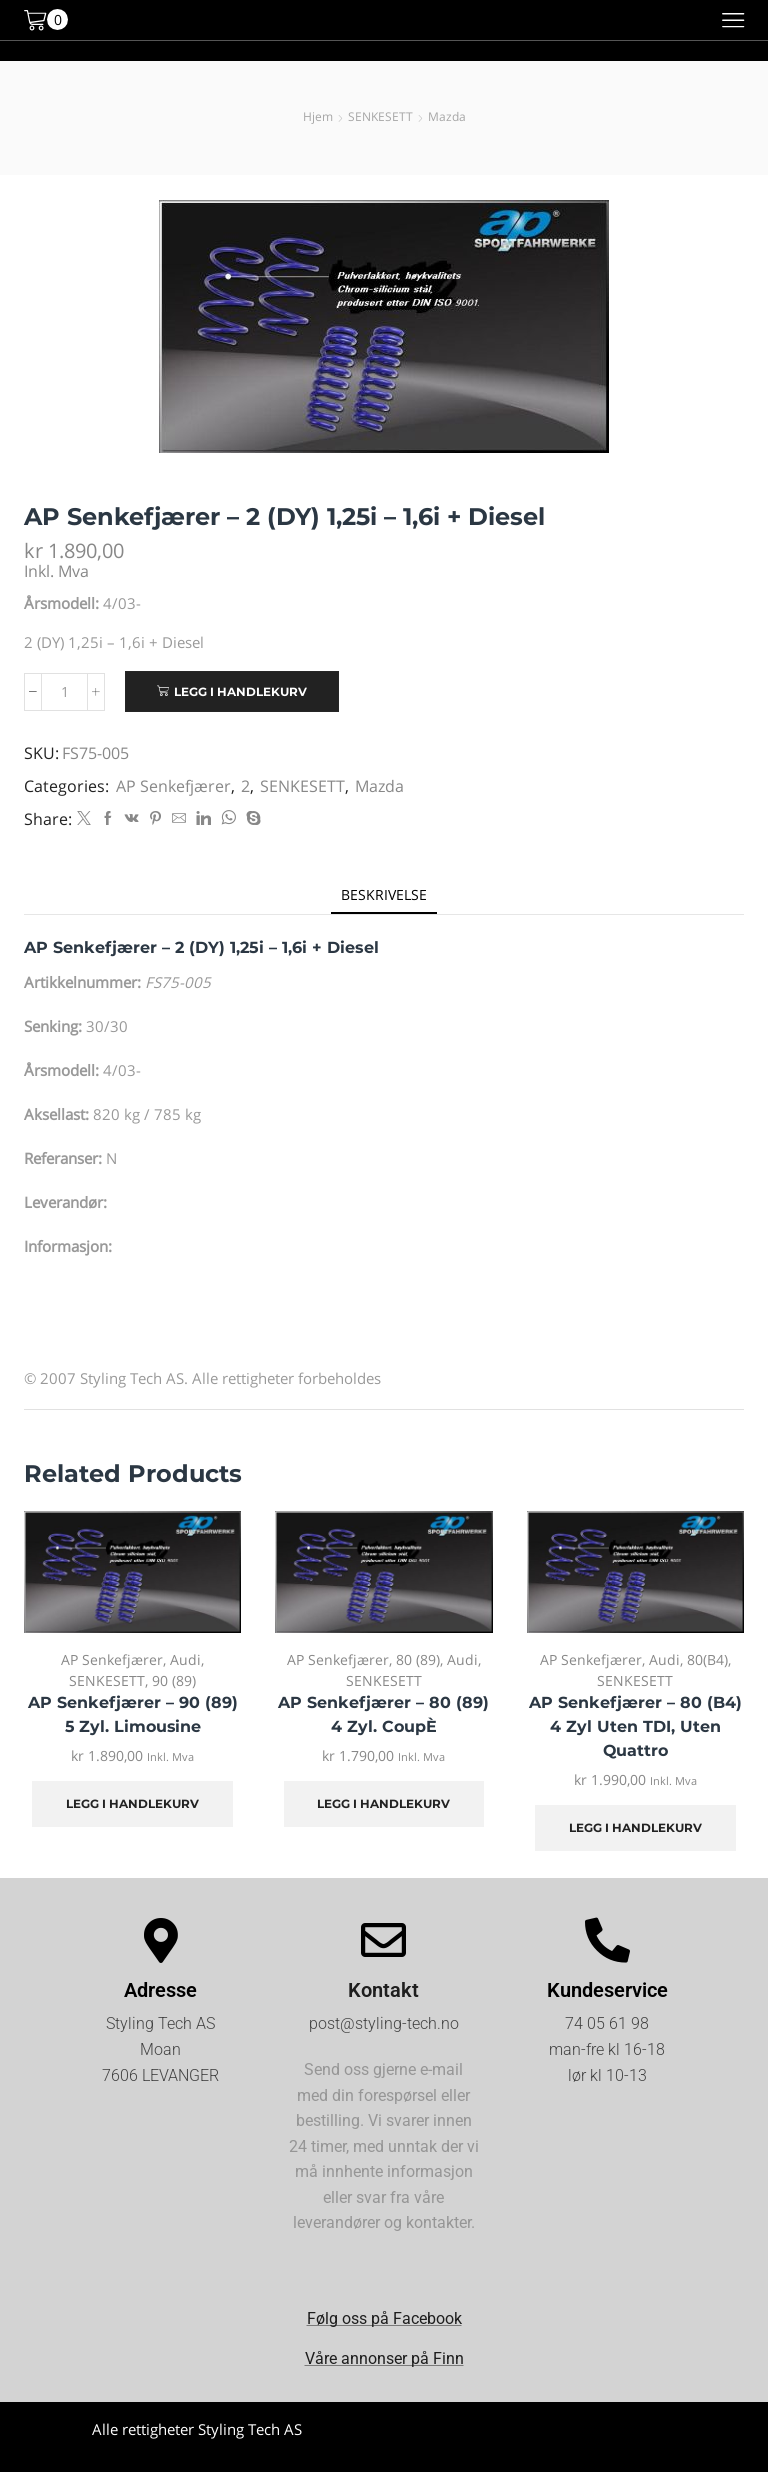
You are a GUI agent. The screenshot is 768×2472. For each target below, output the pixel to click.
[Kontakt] (383, 1940)
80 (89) (418, 1659)
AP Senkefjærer (173, 786)
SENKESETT (380, 116)
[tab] (384, 894)
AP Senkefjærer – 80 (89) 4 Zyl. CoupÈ (383, 1714)
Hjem (318, 116)
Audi (185, 1659)
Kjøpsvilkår (571, 2446)
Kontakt (383, 1990)
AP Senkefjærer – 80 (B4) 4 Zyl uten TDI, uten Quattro (635, 1726)
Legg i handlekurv (240, 691)
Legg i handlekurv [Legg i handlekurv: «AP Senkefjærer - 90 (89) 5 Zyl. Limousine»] (132, 1803)
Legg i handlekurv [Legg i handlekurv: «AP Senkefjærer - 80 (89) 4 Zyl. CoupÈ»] (383, 1803)
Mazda (447, 116)
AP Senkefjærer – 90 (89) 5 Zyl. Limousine (133, 1714)
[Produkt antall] (64, 692)
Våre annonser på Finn (384, 2358)
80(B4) (707, 1659)
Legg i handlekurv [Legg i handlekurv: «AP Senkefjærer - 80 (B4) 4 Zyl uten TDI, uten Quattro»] (635, 1827)
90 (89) (174, 1680)
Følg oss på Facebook (384, 2318)
